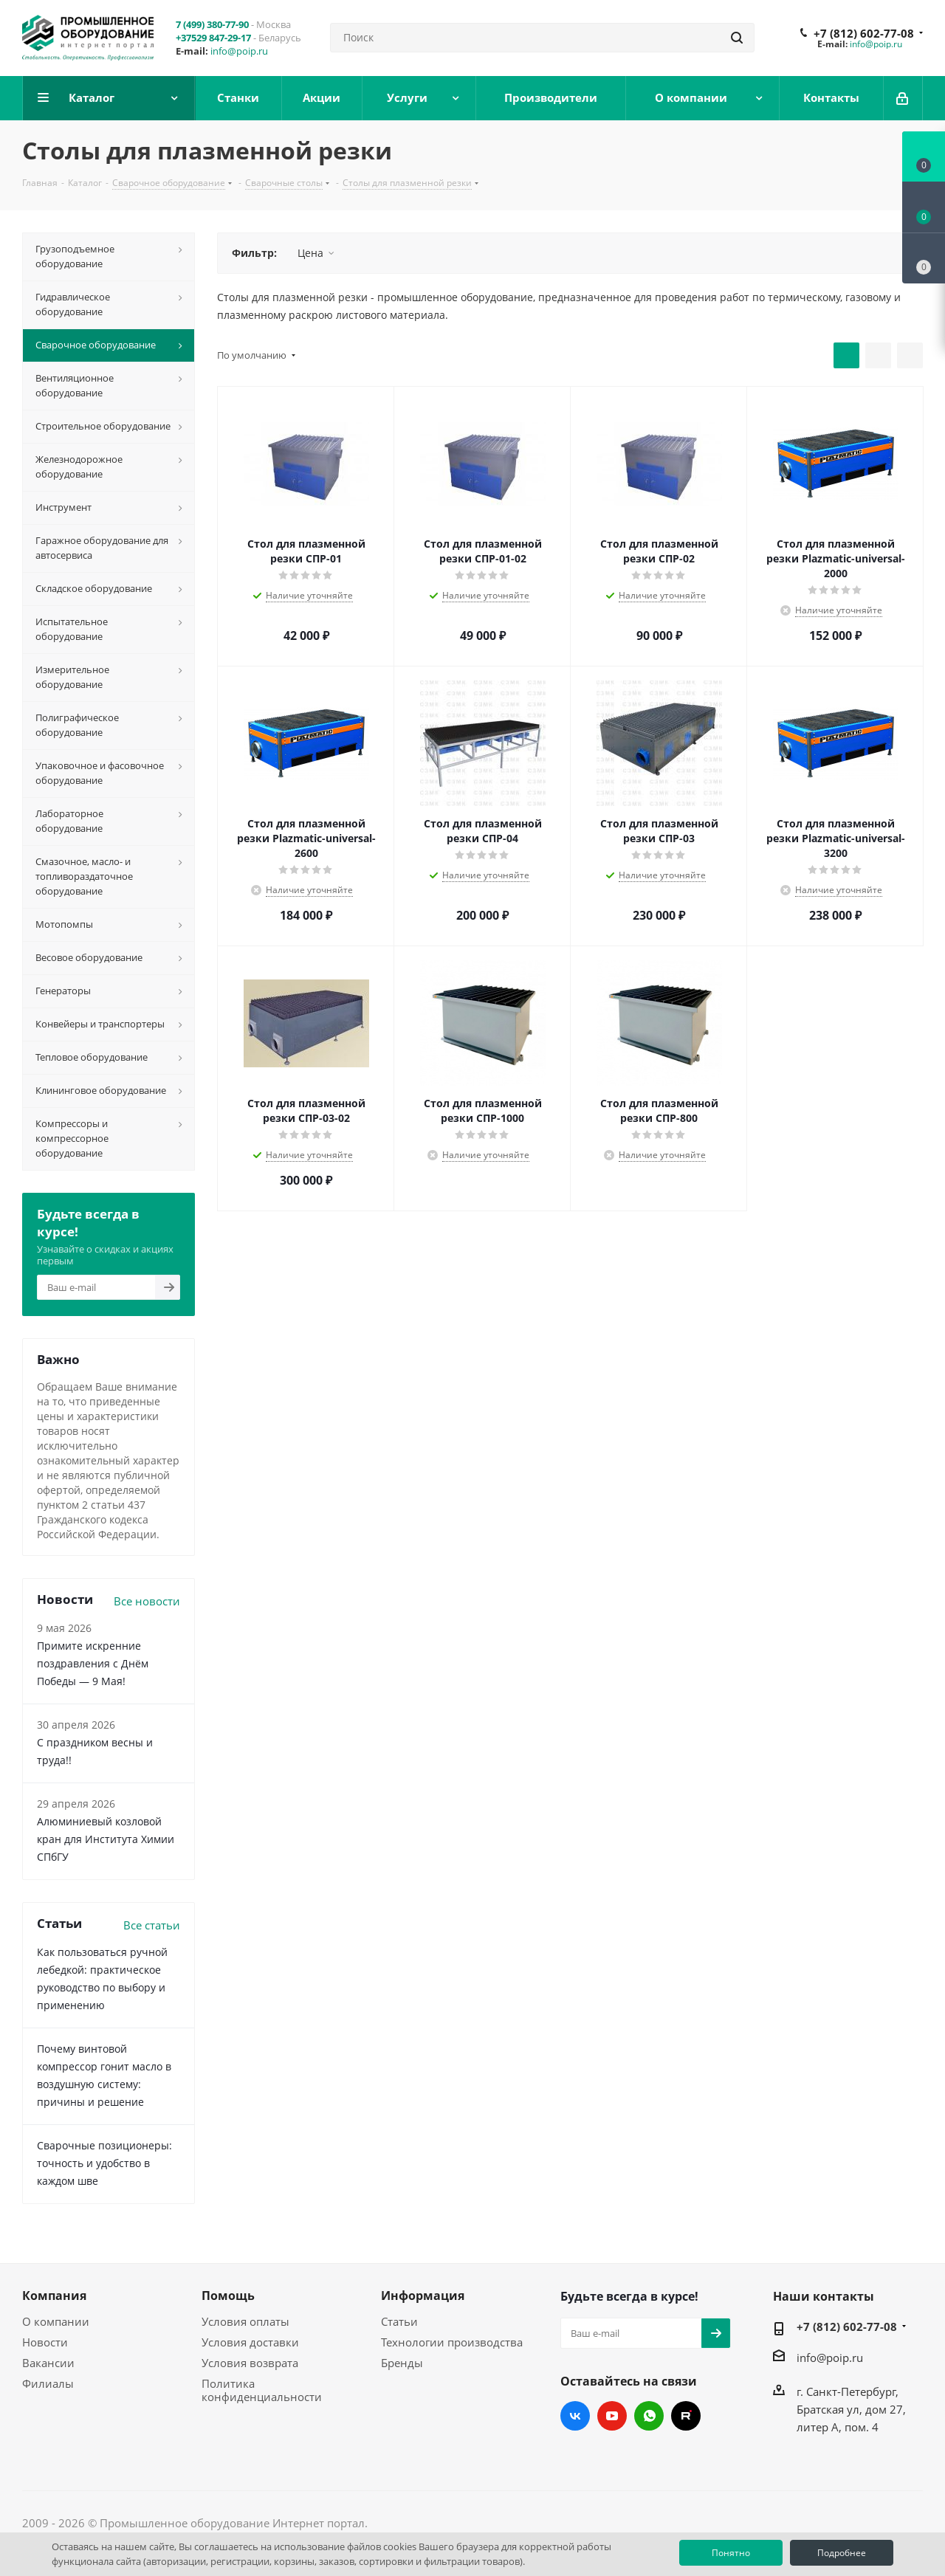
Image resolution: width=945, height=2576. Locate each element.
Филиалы (48, 2383)
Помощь (228, 2295)
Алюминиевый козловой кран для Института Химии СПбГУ (105, 1839)
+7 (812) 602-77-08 (864, 33)
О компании (55, 2321)
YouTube (612, 2416)
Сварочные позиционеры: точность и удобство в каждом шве (104, 2163)
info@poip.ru (239, 51)
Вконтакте (575, 2416)
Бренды (402, 2362)
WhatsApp (649, 2416)
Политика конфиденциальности (262, 2390)
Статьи (399, 2321)
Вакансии (48, 2362)
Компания (54, 2295)
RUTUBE (686, 2416)
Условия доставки (250, 2342)
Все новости (147, 1601)
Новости (45, 2342)
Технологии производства (452, 2342)
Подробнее (841, 2552)
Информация (422, 2295)
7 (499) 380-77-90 (212, 24)
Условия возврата (250, 2362)
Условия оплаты (245, 2321)
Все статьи (151, 1925)
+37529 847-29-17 (213, 37)
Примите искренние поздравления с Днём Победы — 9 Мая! (92, 1663)
